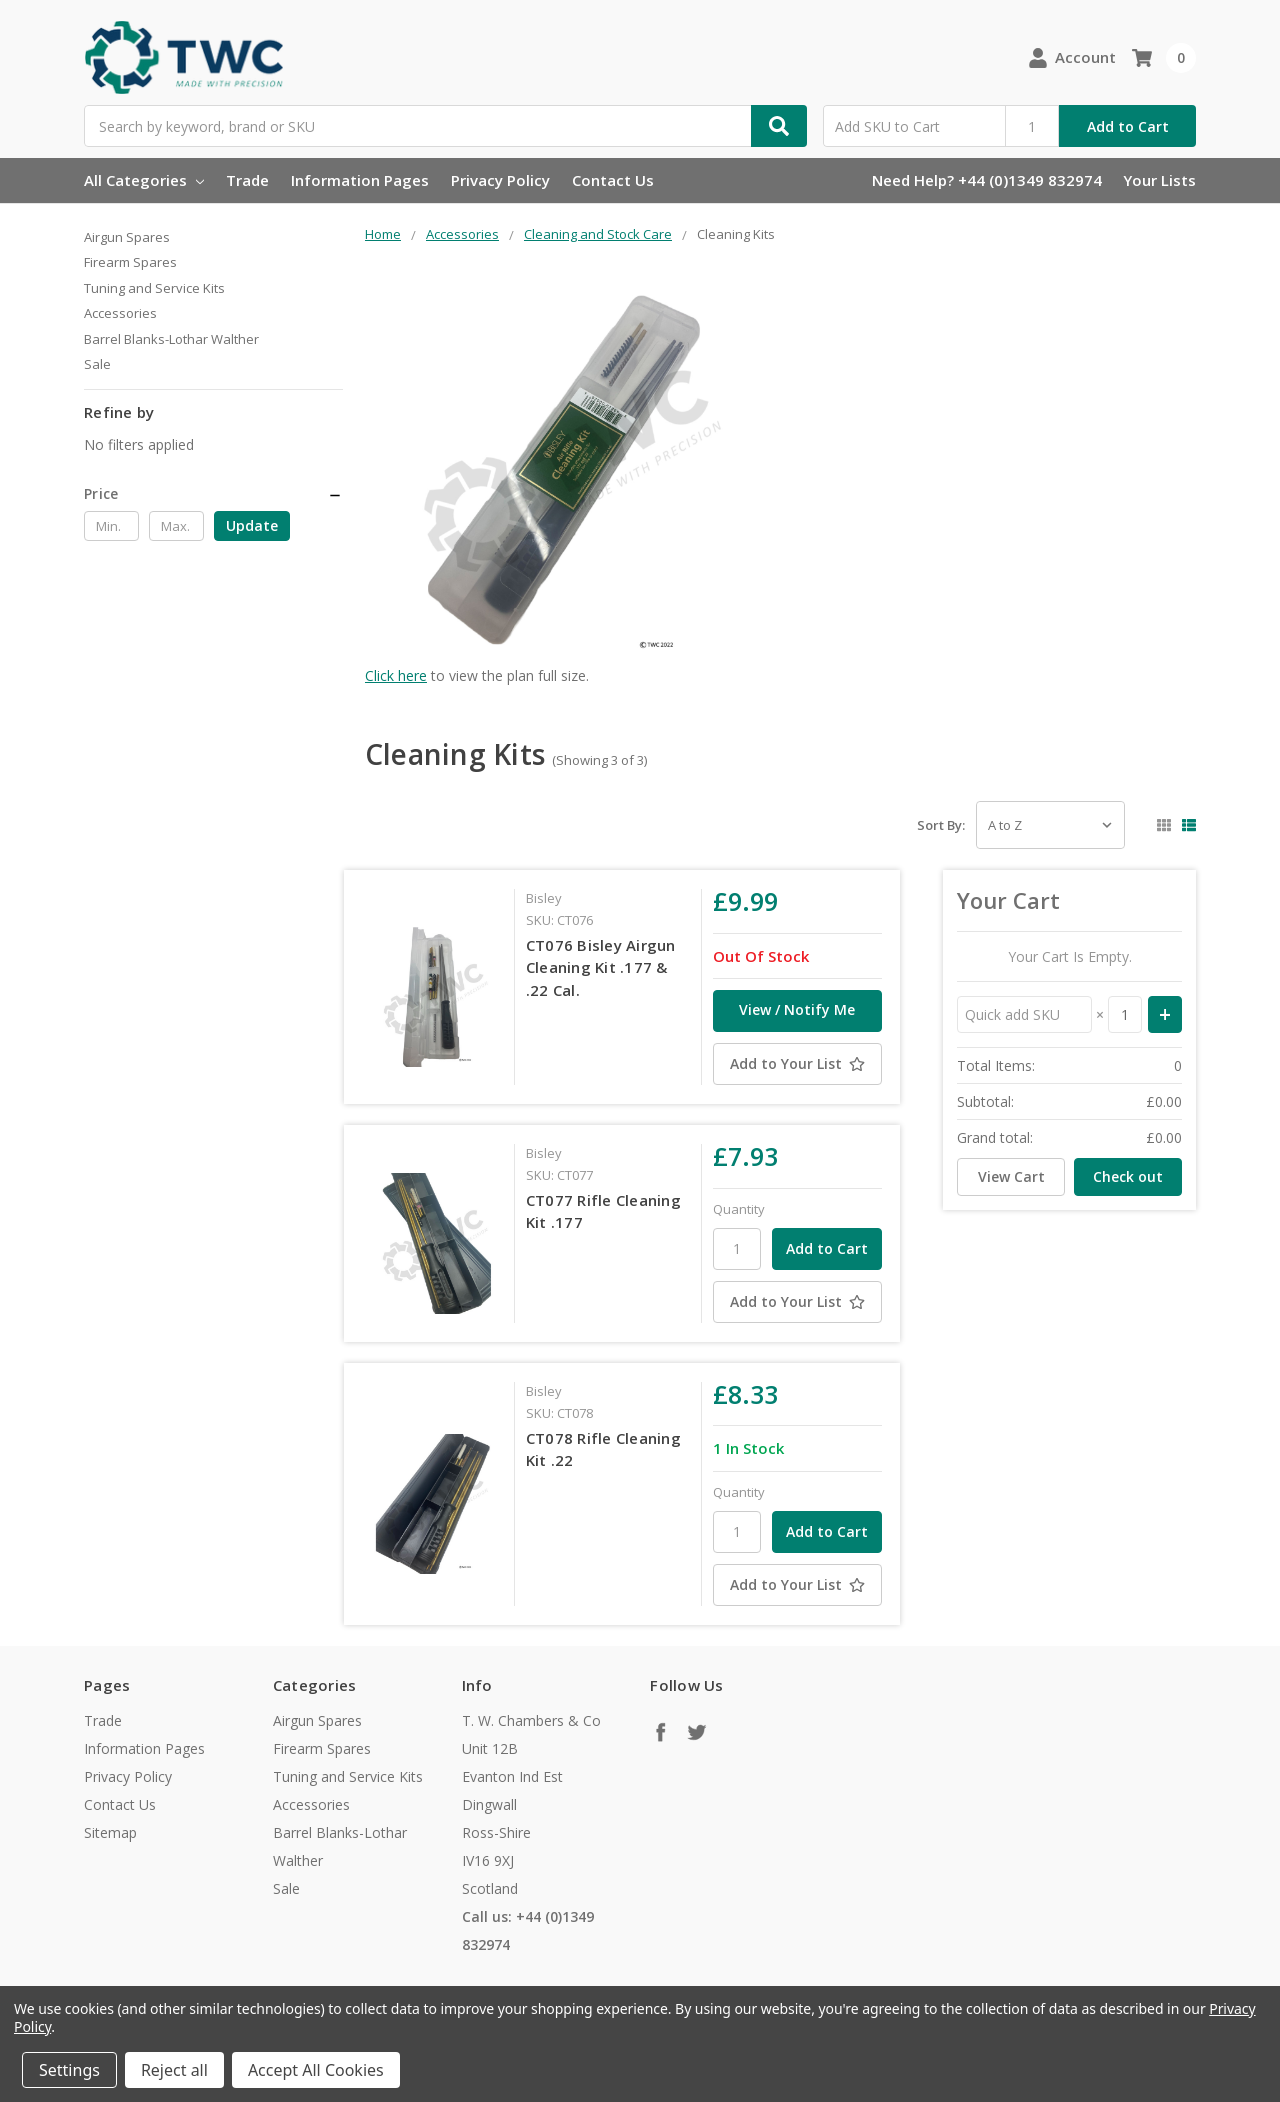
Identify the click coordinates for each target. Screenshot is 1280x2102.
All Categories (144, 180)
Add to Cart (1128, 126)
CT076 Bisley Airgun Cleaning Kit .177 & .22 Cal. (601, 967)
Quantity (739, 1209)
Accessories (120, 313)
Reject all (174, 2070)
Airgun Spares (127, 237)
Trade (247, 180)
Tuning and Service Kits (154, 288)
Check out (1128, 1176)
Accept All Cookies (316, 2070)
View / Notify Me (797, 1009)
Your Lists (1159, 180)
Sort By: (941, 825)
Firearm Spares (130, 262)
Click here (396, 675)
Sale (97, 364)
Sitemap (110, 1832)
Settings (69, 2070)
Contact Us (613, 180)
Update (252, 525)
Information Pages (360, 180)
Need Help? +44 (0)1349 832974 (987, 180)
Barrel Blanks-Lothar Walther (171, 339)
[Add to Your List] (797, 1064)
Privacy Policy (500, 180)
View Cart (1011, 1176)
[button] (213, 494)
